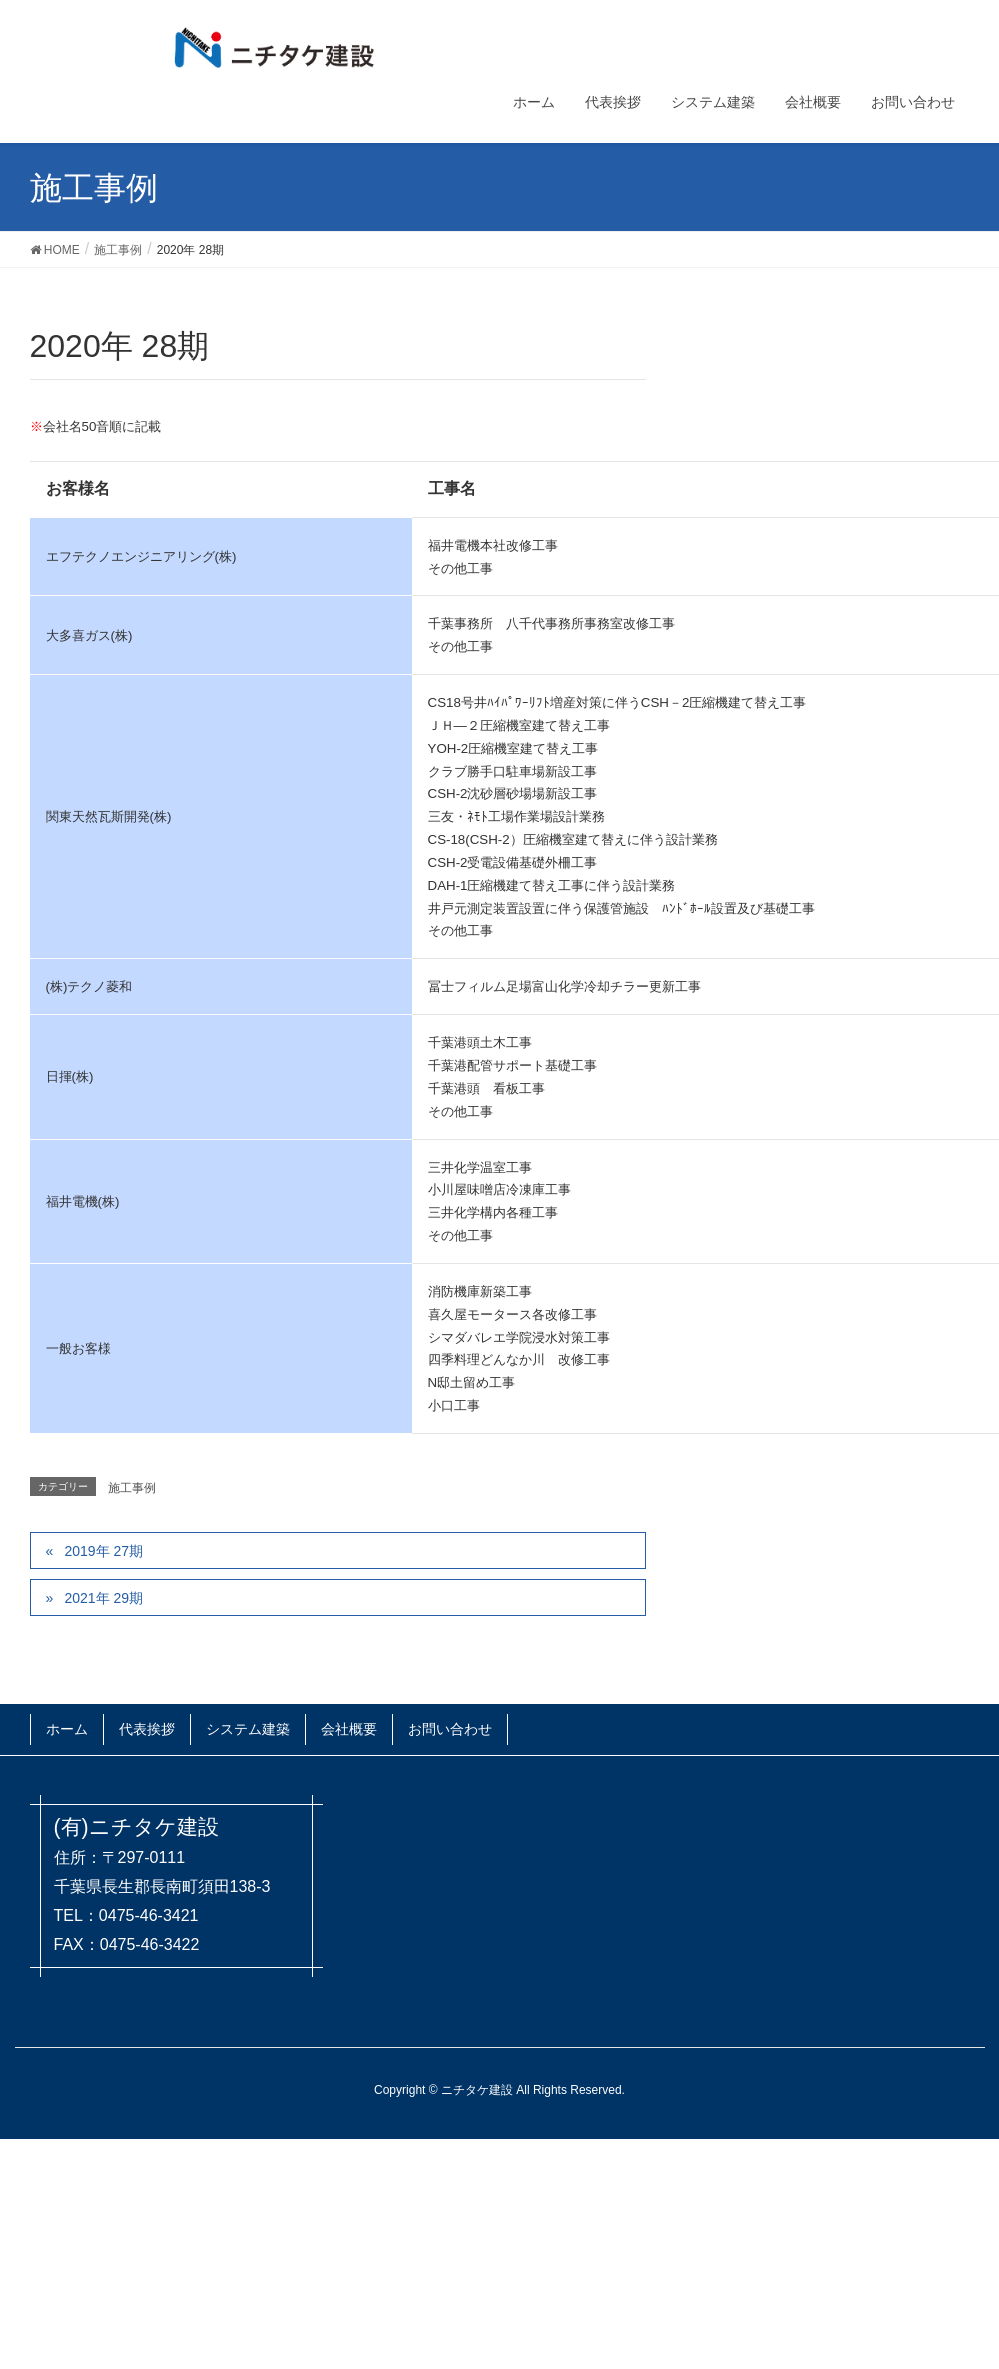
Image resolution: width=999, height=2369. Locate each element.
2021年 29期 (103, 1598)
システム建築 (248, 1729)
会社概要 (349, 1729)
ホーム (67, 1729)
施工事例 (132, 1488)
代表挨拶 (147, 1729)
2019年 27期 (103, 1551)
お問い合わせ (450, 1729)
